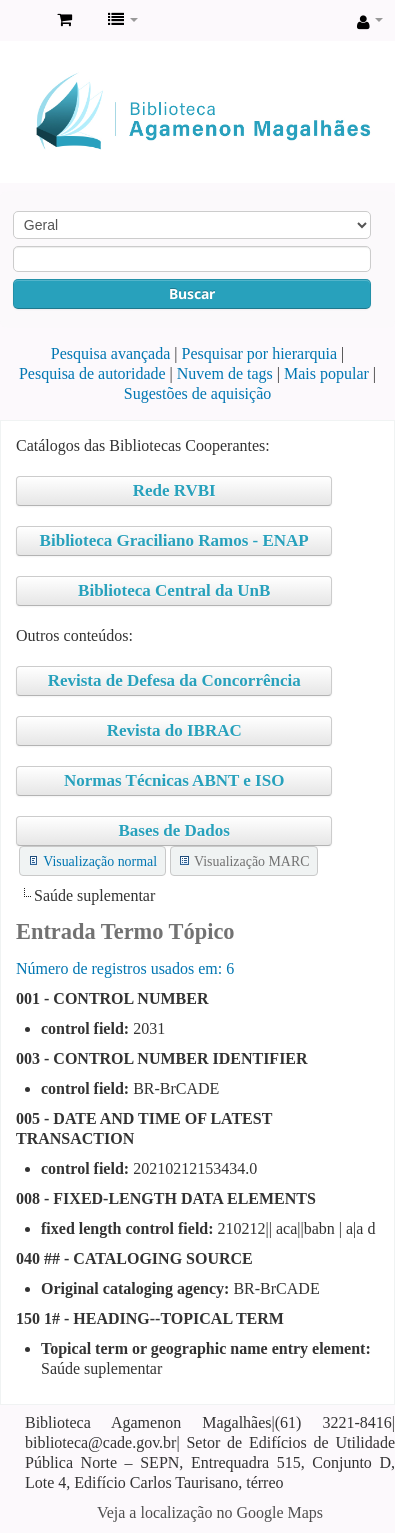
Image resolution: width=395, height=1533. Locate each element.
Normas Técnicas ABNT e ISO (174, 780)
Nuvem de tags (225, 373)
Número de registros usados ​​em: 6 (125, 968)
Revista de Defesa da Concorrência (174, 680)
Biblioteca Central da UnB (174, 590)
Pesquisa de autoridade (92, 373)
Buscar (192, 293)
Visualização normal (100, 861)
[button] (64, 20)
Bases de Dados (173, 830)
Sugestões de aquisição (198, 393)
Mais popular (326, 373)
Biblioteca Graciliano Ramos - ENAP (174, 540)
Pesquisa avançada (111, 353)
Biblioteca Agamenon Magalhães (21, 21)
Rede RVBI (174, 490)
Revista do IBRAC (174, 730)
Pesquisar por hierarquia (260, 353)
